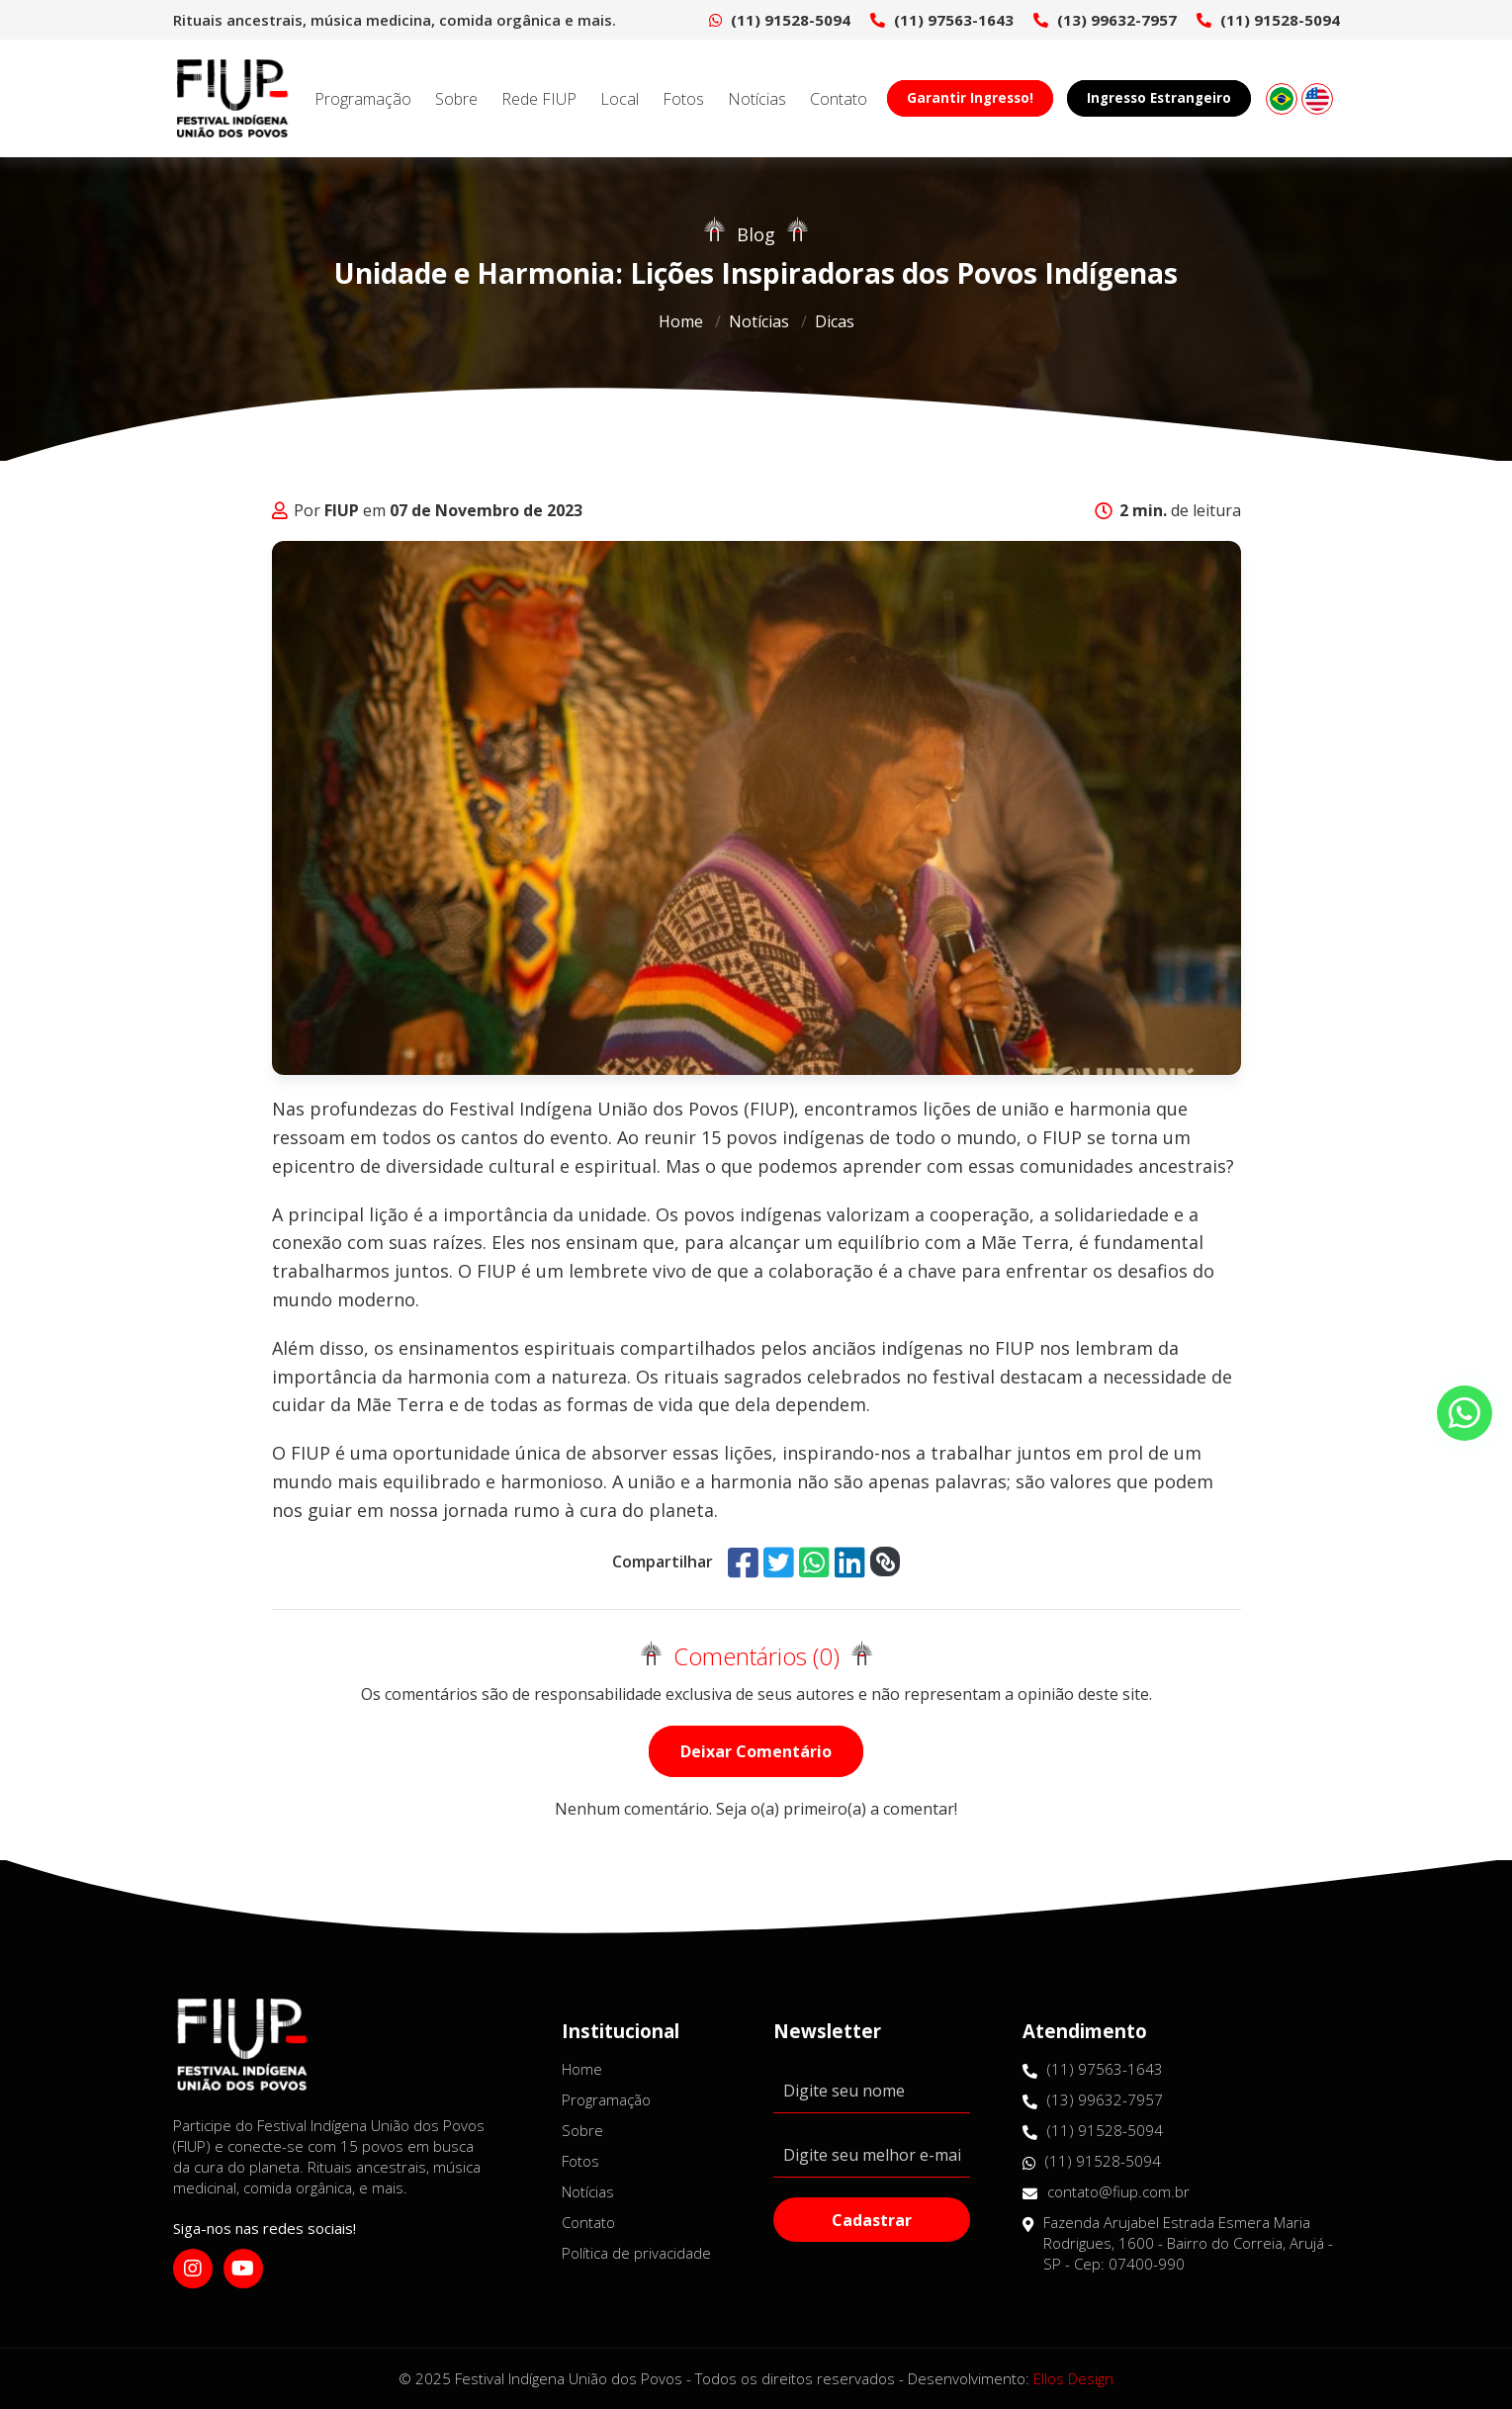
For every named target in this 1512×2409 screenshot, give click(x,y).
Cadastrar (872, 2220)
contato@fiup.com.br (1106, 2192)
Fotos (683, 99)
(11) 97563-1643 (942, 20)
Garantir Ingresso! (970, 98)
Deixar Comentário (756, 1751)
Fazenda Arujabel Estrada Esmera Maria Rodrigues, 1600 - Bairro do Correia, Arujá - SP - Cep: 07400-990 (1178, 2243)
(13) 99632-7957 (1105, 20)
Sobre (456, 99)
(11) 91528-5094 (779, 20)
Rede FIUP (539, 99)
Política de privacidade (636, 2253)
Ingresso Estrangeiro (1159, 98)
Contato (838, 99)
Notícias (757, 99)
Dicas (834, 321)
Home (681, 321)
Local (619, 99)
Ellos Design (1073, 2378)
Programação (362, 99)
